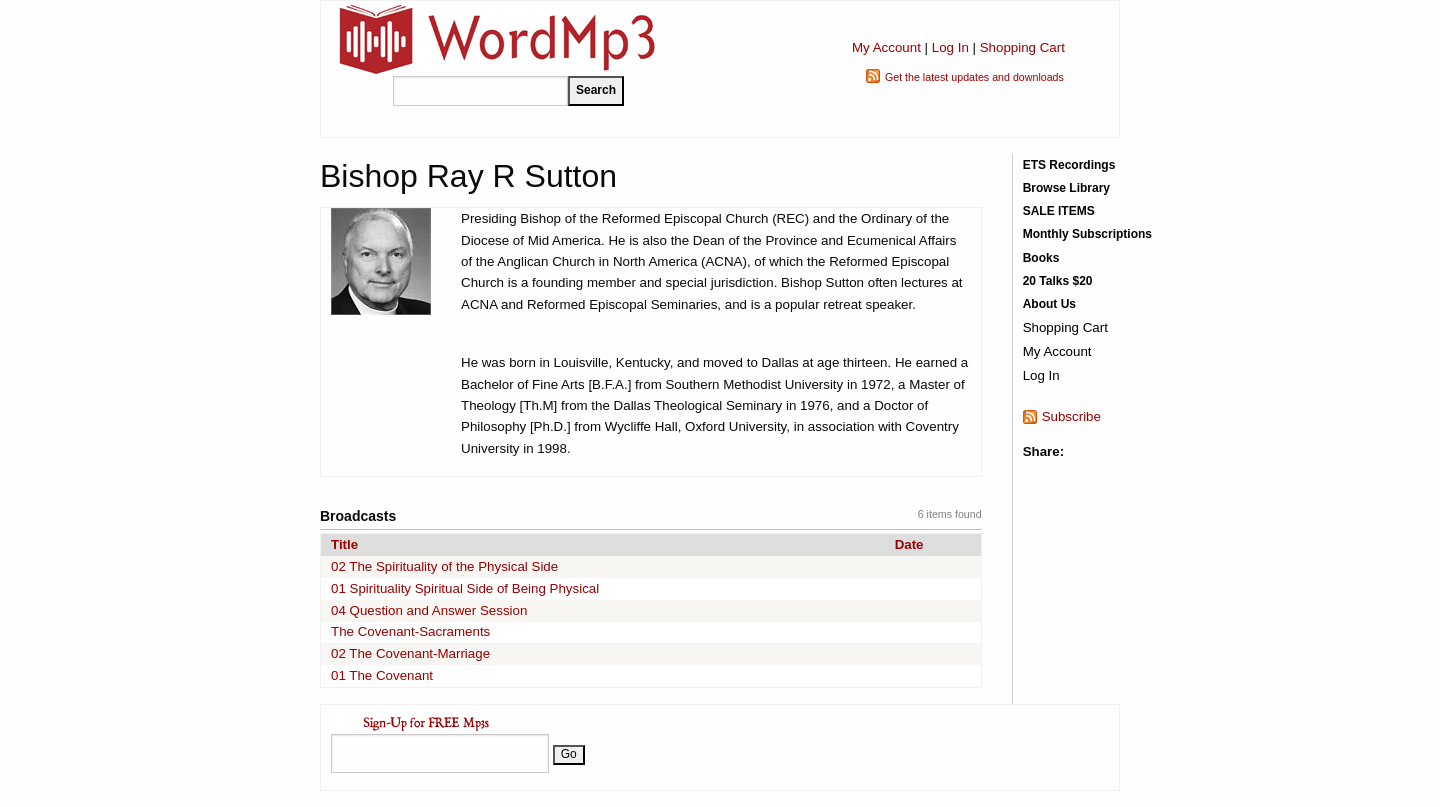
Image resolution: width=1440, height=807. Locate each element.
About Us (1049, 304)
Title (344, 544)
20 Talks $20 (1058, 281)
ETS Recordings (1069, 165)
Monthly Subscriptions (1087, 234)
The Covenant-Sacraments (410, 631)
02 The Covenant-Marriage (410, 653)
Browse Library (1066, 188)
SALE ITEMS (1059, 211)
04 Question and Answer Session (429, 610)
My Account (886, 47)
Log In (950, 47)
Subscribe (1071, 416)
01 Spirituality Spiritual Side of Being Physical (465, 588)
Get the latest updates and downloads (974, 77)
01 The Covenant (382, 675)
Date (909, 544)
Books (1041, 258)
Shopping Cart (1022, 47)
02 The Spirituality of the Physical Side (444, 566)
